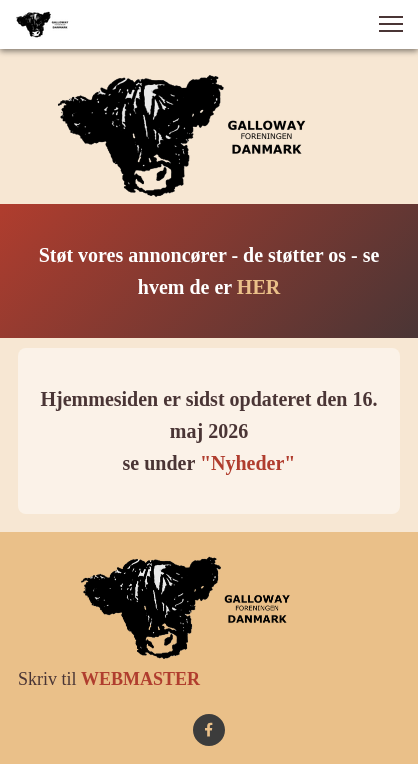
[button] (391, 24)
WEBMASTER (140, 679)
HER (258, 287)
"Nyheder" (248, 463)
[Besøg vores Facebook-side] (209, 730)
